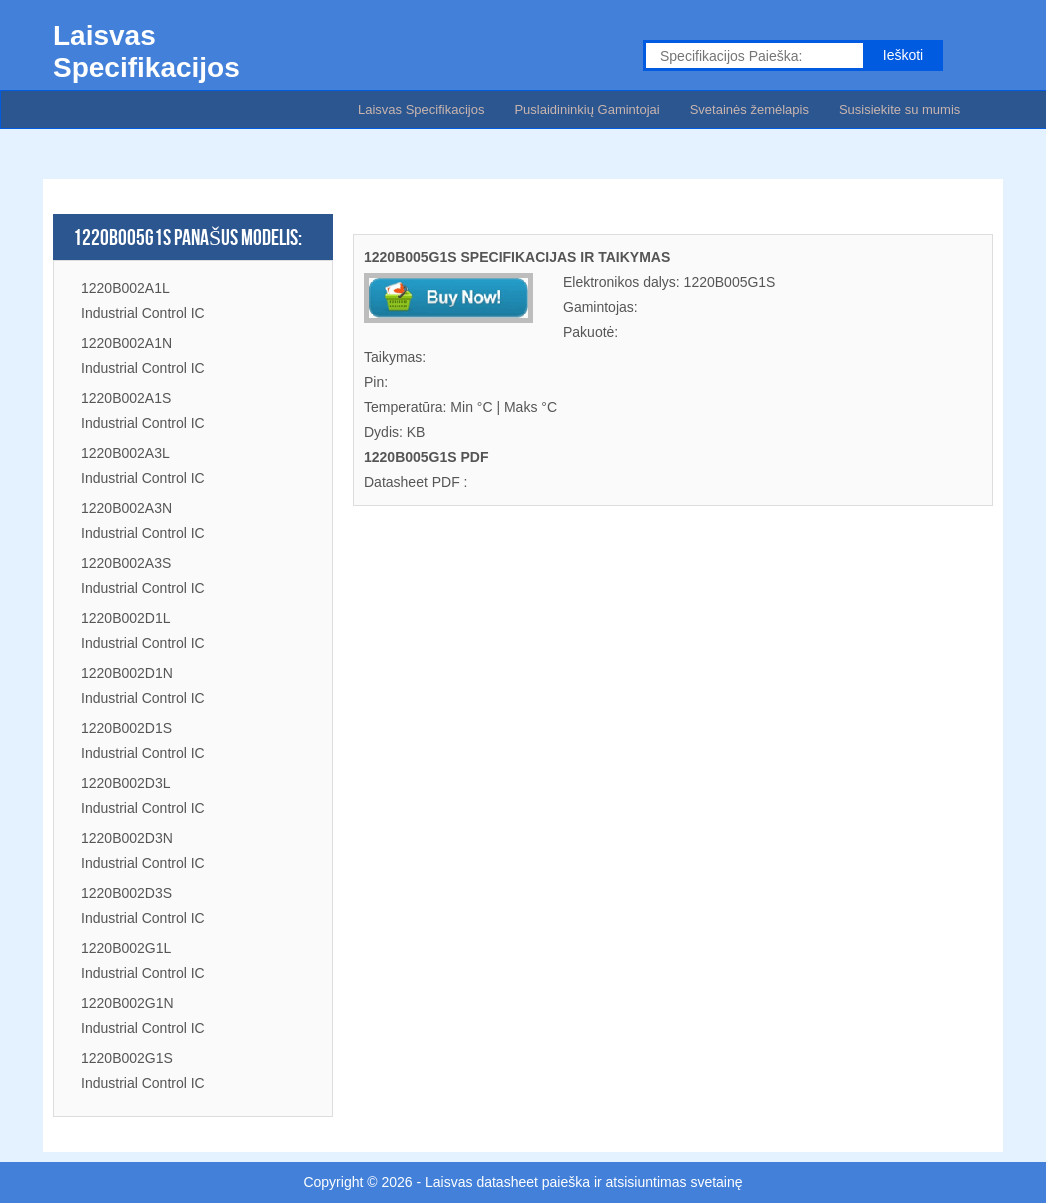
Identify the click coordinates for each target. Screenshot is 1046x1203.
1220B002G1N (127, 1003)
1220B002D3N (127, 838)
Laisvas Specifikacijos (421, 109)
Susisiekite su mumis (899, 109)
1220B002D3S (126, 893)
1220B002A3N (126, 508)
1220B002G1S (127, 1058)
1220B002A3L (125, 453)
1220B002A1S (126, 398)
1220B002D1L (126, 618)
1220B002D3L (126, 783)
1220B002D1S (126, 728)
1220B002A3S (126, 563)
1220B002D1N (127, 673)
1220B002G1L (126, 948)
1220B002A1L (125, 288)
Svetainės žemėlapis (749, 109)
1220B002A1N (126, 343)
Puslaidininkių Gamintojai (586, 109)
